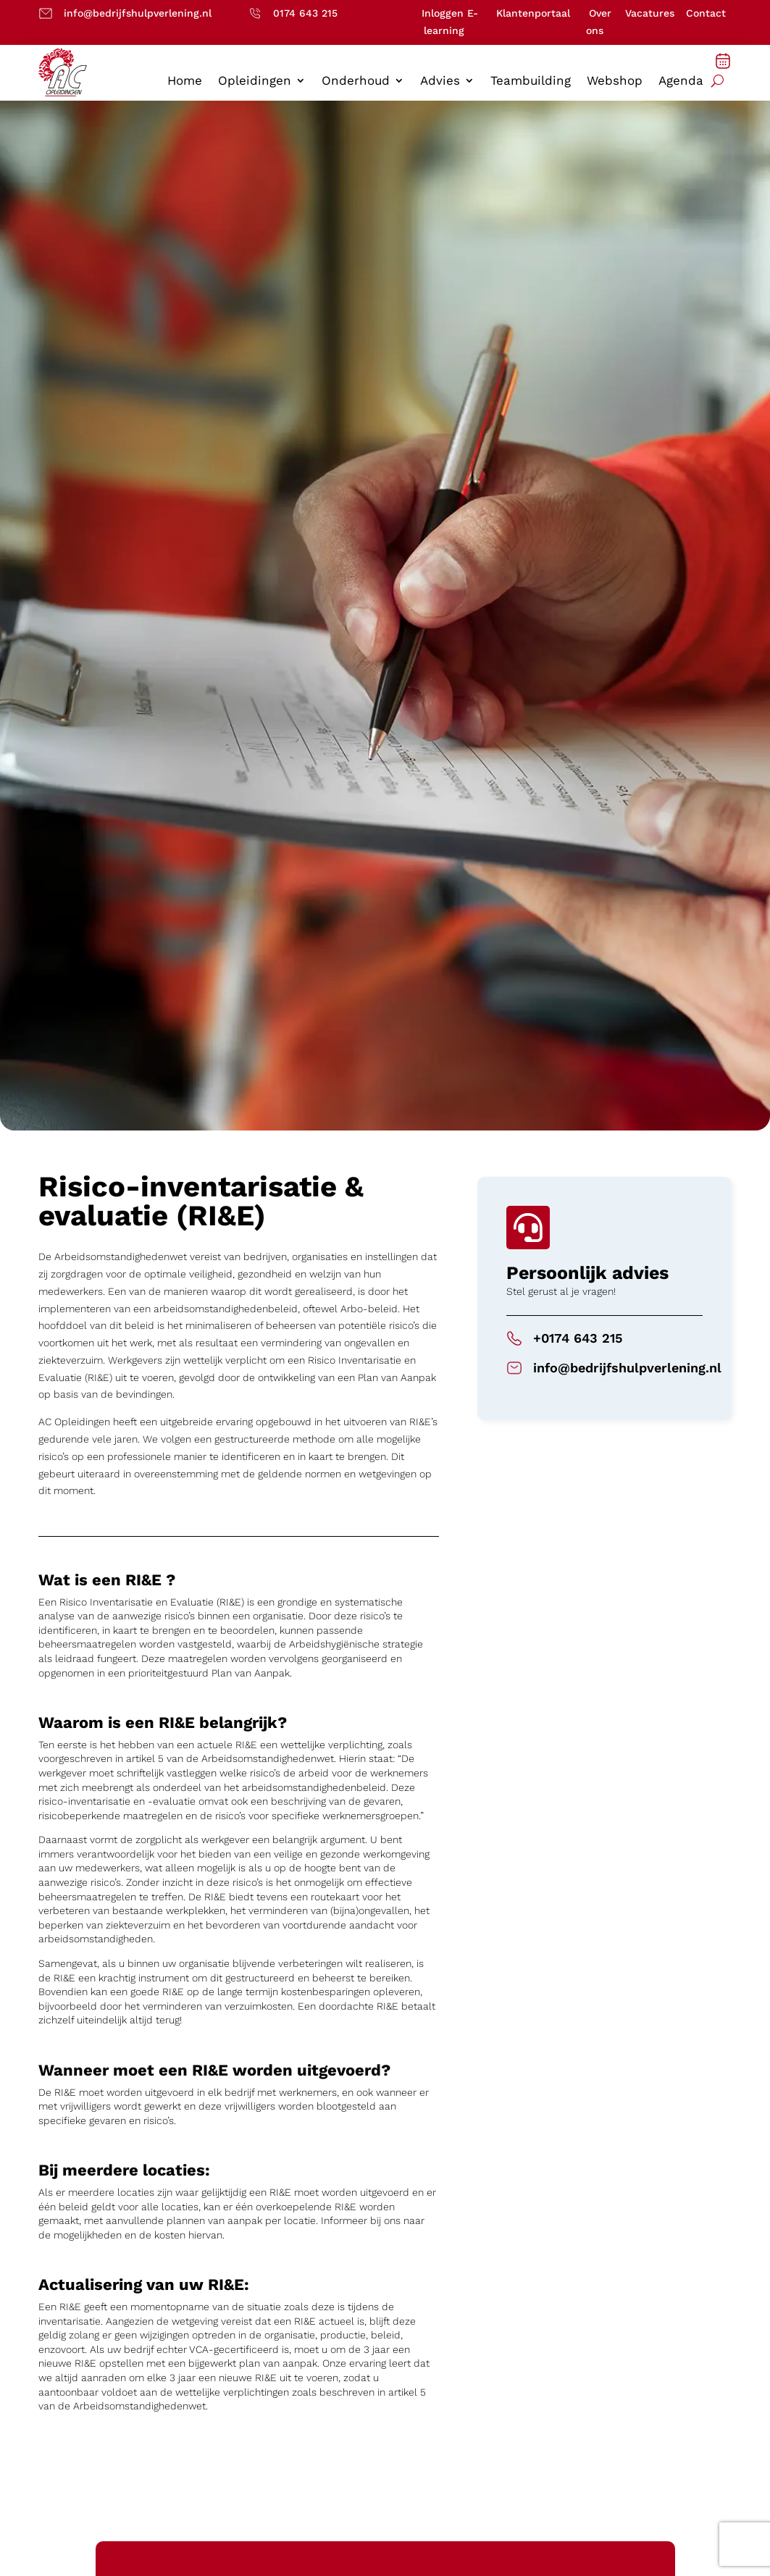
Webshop (615, 81)
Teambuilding (530, 81)
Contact (706, 13)
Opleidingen (254, 81)
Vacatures (649, 13)
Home (184, 81)
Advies (440, 81)
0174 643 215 (305, 13)
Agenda (680, 81)
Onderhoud (356, 81)
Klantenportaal (533, 13)
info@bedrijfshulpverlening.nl (138, 13)
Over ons (599, 21)
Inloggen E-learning (450, 21)
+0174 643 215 (577, 1338)
